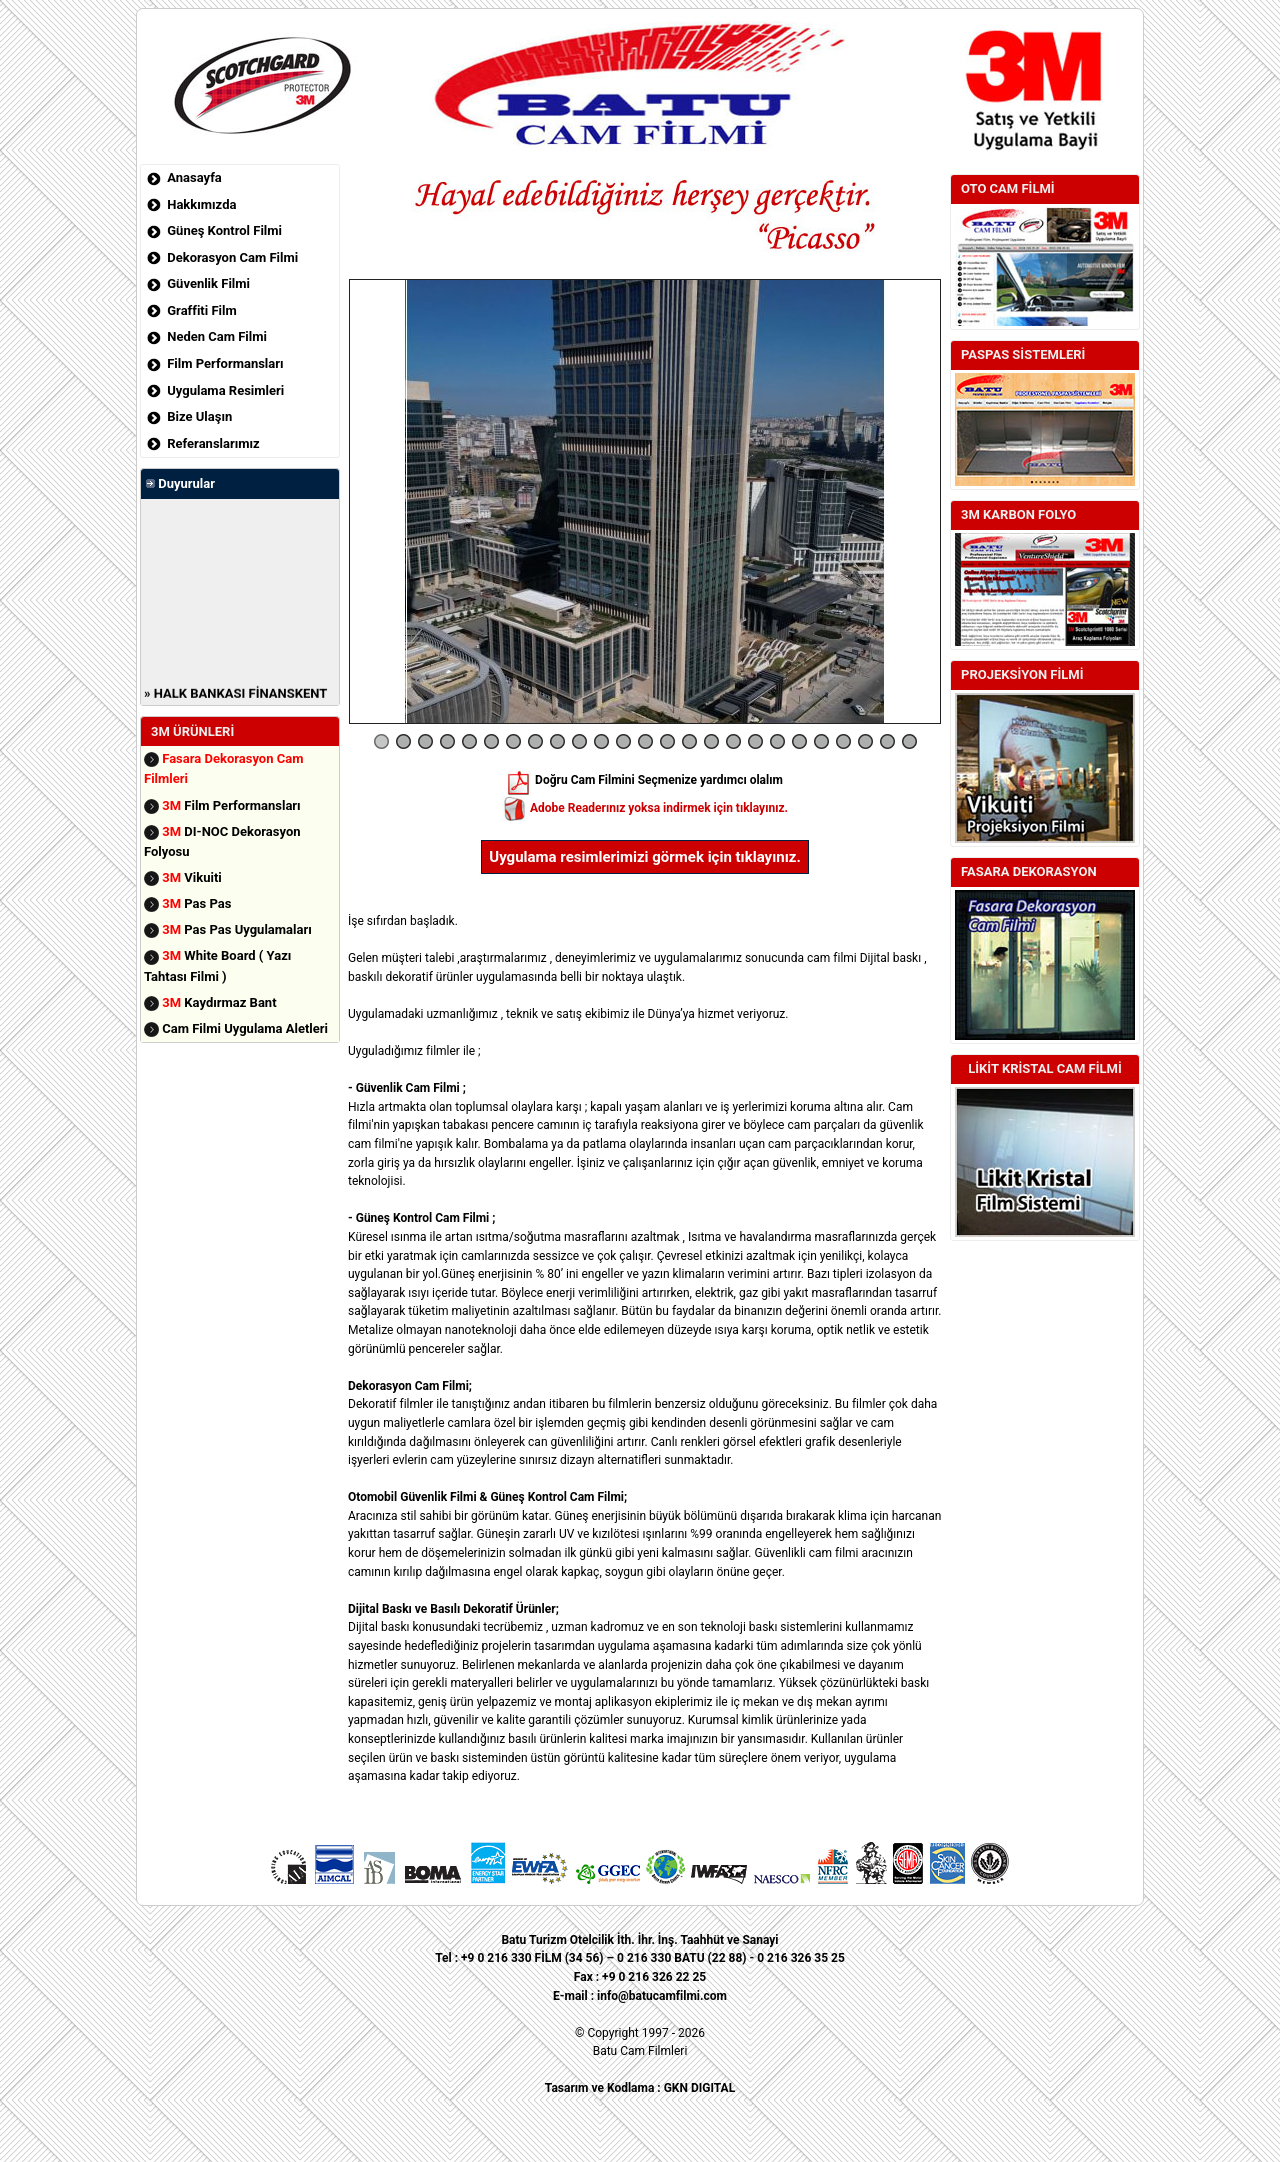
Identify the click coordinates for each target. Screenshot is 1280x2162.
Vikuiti (192, 877)
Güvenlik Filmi (208, 283)
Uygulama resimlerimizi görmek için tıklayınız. (644, 857)
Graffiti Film (201, 310)
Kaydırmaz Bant (219, 1002)
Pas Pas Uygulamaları (237, 929)
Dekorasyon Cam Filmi (232, 257)
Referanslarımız (213, 443)
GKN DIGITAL (699, 2088)
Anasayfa (194, 177)
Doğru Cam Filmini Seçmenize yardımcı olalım (645, 780)
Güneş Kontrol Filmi (224, 230)
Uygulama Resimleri (225, 390)
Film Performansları (225, 363)
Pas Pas (196, 903)
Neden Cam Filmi (217, 336)
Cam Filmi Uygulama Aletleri (245, 1028)
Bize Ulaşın (199, 416)
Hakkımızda (201, 204)
